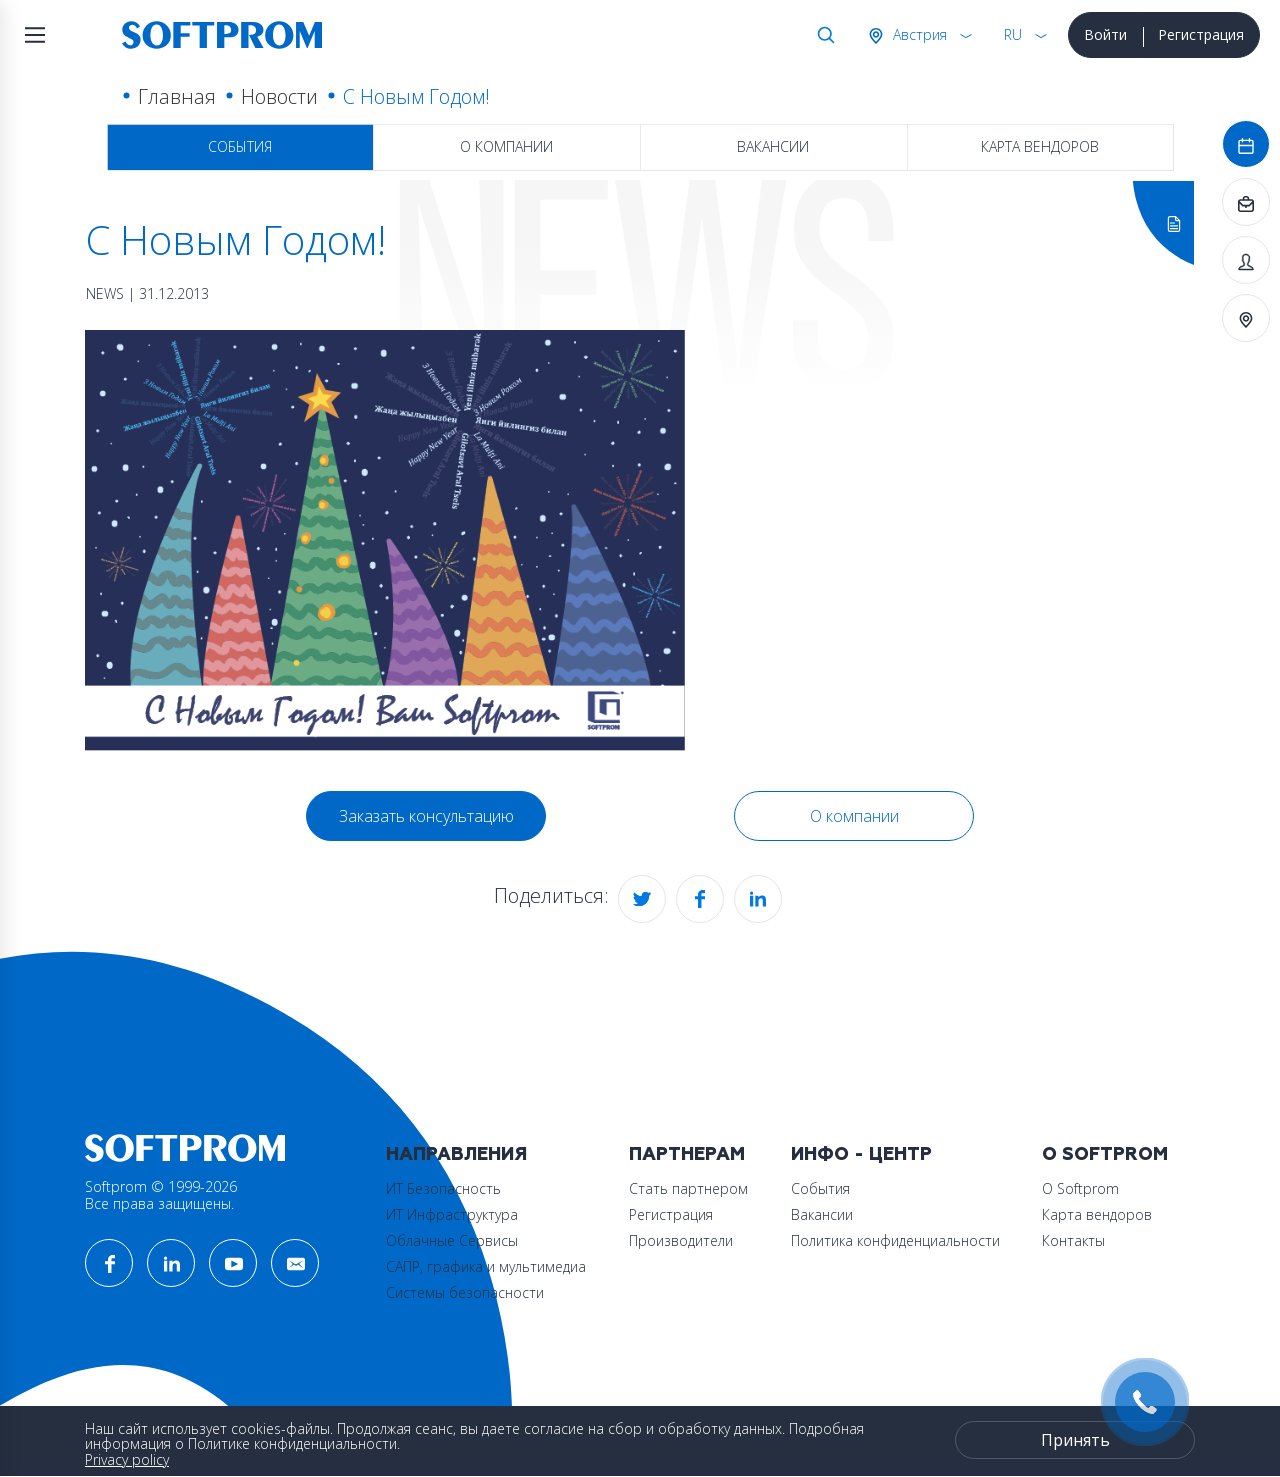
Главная (177, 96)
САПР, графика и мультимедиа (486, 1266)
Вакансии (773, 146)
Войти (1105, 34)
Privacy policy (127, 1459)
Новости (279, 96)
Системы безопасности (465, 1292)
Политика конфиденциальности (895, 1240)
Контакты (1073, 1240)
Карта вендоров (1040, 146)
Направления (456, 1154)
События (240, 146)
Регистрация (1201, 34)
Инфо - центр (861, 1154)
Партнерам (687, 1154)
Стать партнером (688, 1188)
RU (1013, 34)
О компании (506, 146)
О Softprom (1105, 1154)
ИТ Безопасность (443, 1188)
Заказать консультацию (426, 816)
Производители (681, 1240)
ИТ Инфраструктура (452, 1214)
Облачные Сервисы (452, 1240)
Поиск (822, 35)
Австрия (918, 34)
